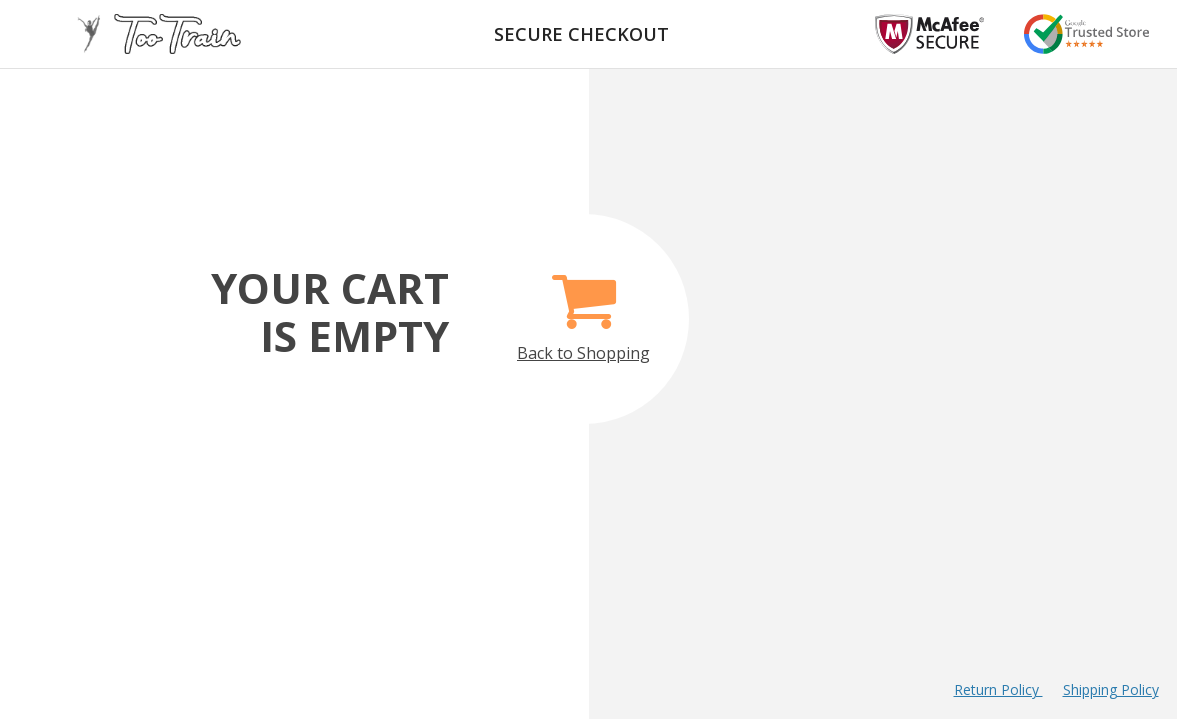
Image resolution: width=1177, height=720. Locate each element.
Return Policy (998, 689)
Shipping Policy (1111, 689)
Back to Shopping (583, 306)
